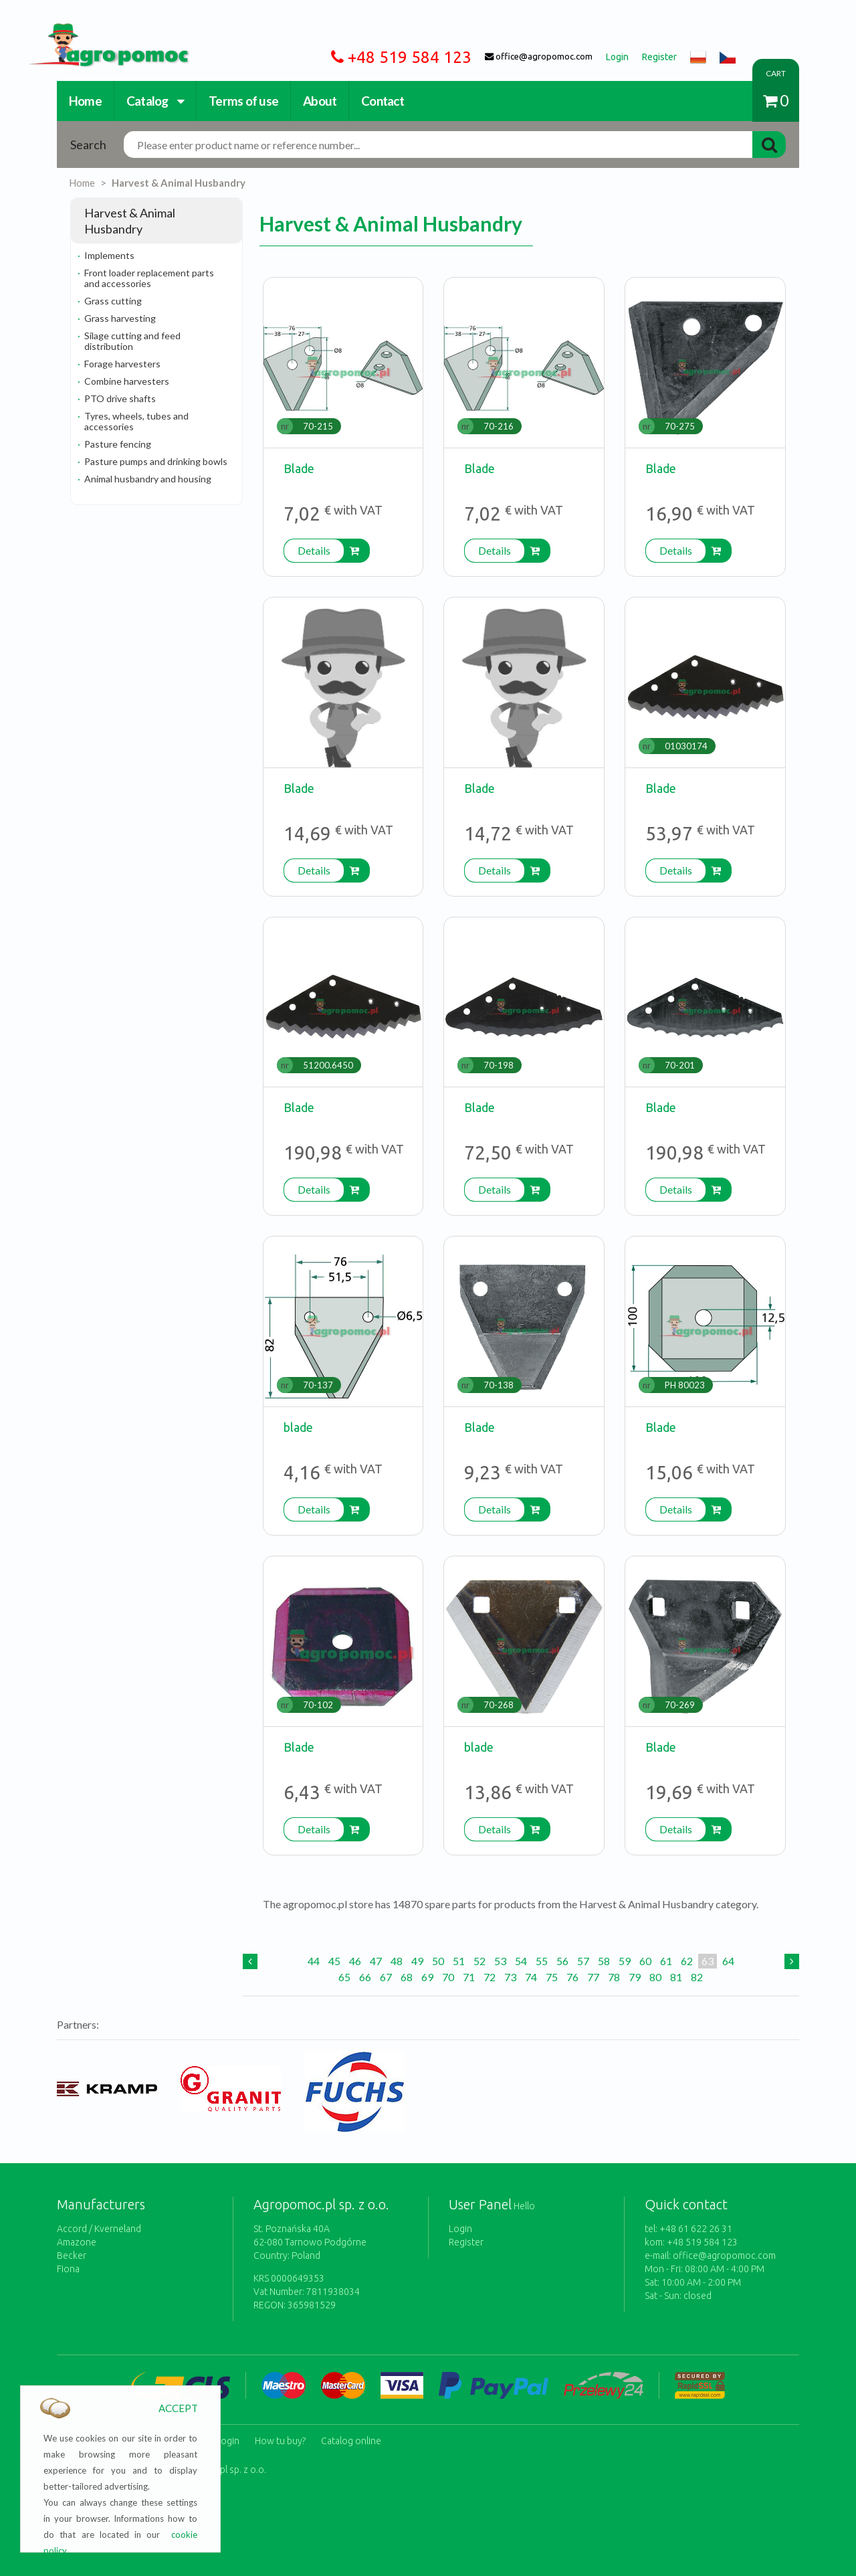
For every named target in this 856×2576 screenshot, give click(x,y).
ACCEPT (178, 2408)
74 (531, 1976)
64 (728, 1960)
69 (427, 1976)
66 (365, 1976)
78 (614, 1976)
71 (469, 1976)
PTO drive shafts (120, 398)
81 (676, 1976)
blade (298, 1427)
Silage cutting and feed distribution (132, 341)
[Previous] (250, 1961)
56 (562, 1960)
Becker (71, 2255)
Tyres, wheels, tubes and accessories (136, 421)
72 (490, 1976)
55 (542, 1960)
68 (407, 1976)
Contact (382, 100)
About (319, 100)
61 (666, 1960)
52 (479, 1960)
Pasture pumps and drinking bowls (155, 461)
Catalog (155, 100)
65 (344, 1976)
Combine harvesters (126, 381)
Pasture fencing (117, 444)
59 (625, 1960)
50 (438, 1960)
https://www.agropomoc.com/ (99, 31)
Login (460, 2228)
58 (604, 1960)
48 (397, 1960)
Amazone (76, 2242)
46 (355, 1960)
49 (417, 1960)
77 (593, 1976)
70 (448, 1976)
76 (572, 1976)
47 (376, 1960)
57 (583, 1960)
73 (510, 1976)
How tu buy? (280, 2436)
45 (334, 1960)
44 (314, 1960)
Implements (109, 255)
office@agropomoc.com (724, 2255)
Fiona (68, 2269)
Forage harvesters (122, 363)
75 (552, 1976)
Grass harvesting (120, 318)
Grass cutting (113, 300)
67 (386, 1976)
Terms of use (243, 100)
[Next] (791, 1961)
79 (635, 1976)
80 (655, 1976)
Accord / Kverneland (99, 2228)
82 (697, 1976)
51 (459, 1960)
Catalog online (351, 2436)
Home (85, 100)
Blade (299, 468)
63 (708, 1960)
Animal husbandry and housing (147, 478)
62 (687, 1960)
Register (466, 2242)
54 (521, 1960)
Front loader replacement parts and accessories (149, 278)
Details (314, 550)
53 (500, 1960)
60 (645, 1960)
